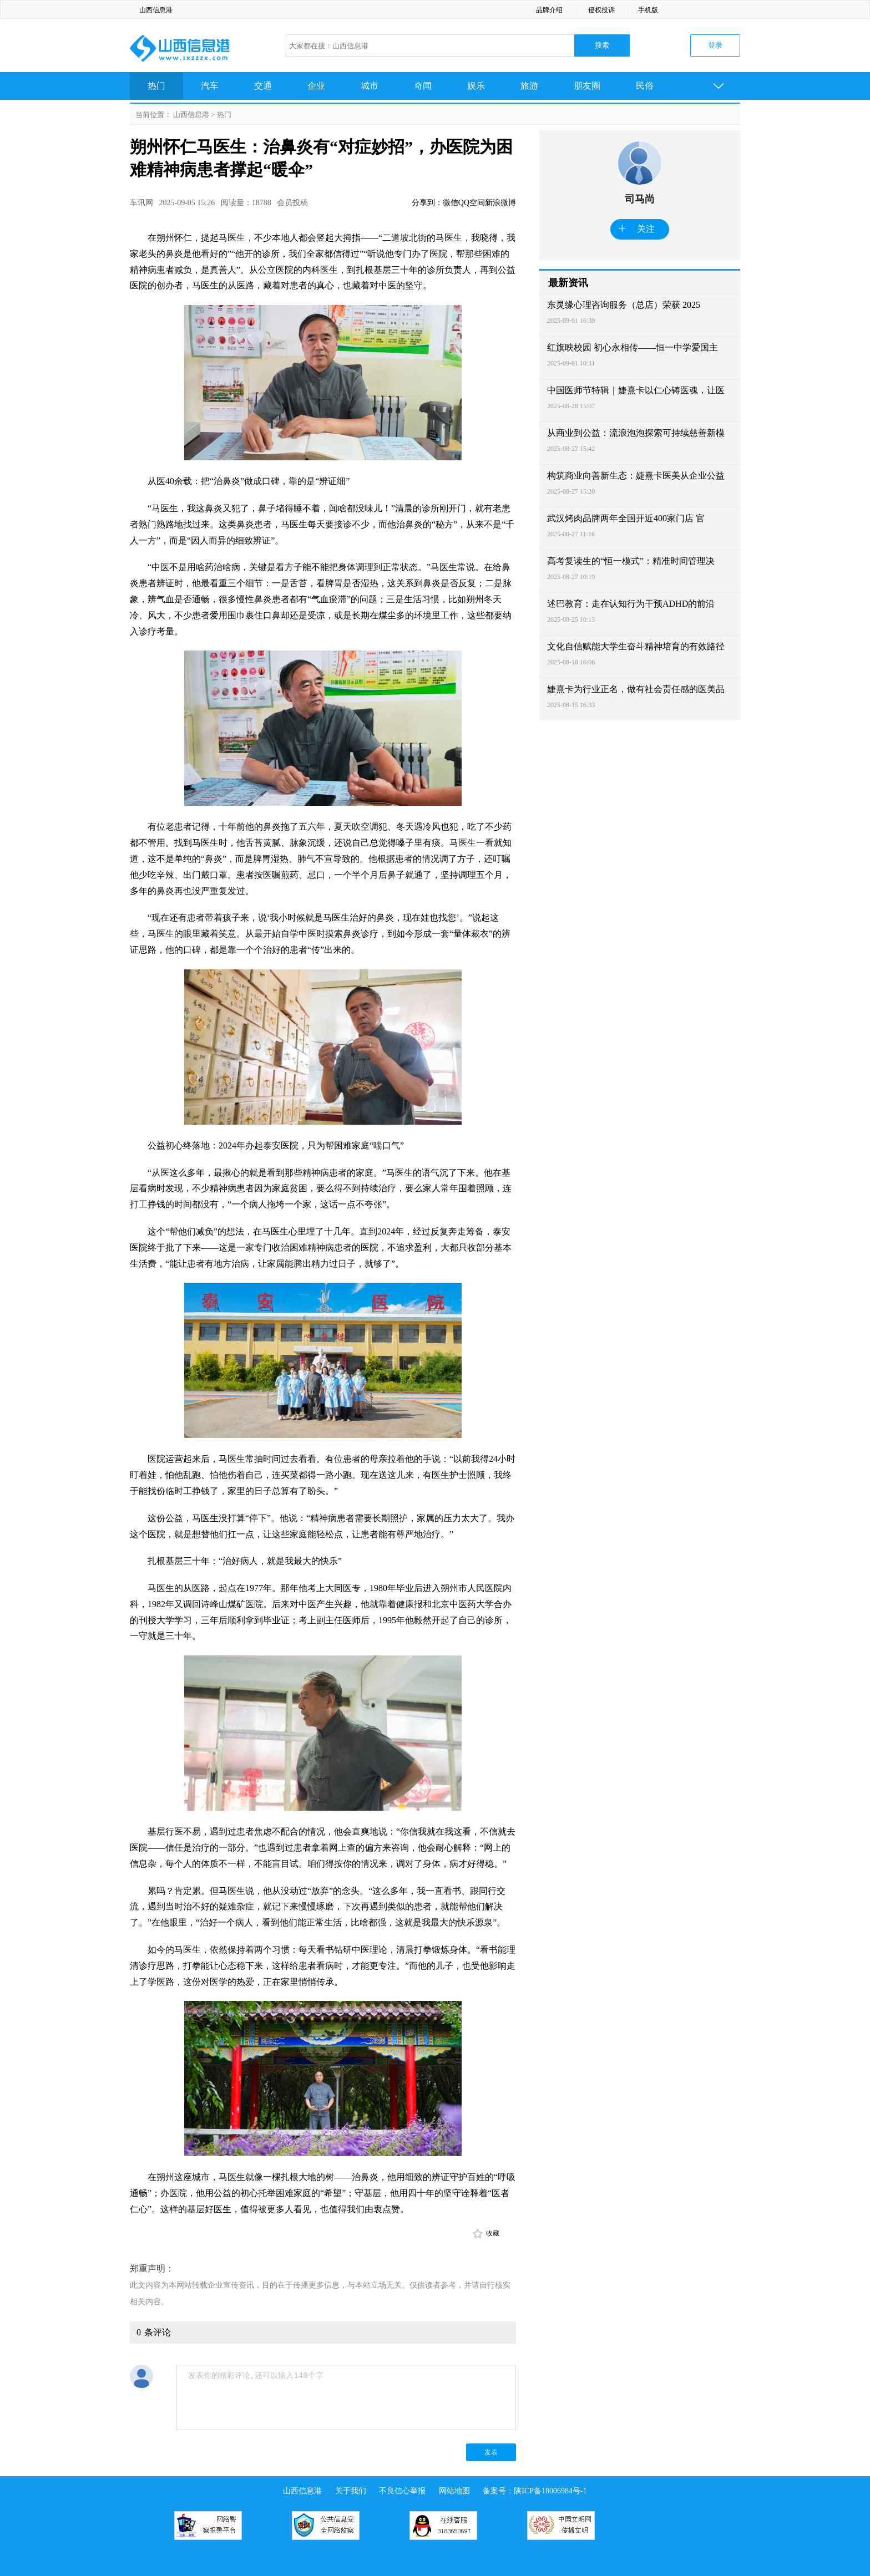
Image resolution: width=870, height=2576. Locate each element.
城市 (369, 85)
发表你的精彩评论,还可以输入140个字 (346, 2397)
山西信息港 (156, 10)
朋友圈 (587, 85)
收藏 (492, 2233)
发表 (491, 2452)
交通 (263, 85)
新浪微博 (500, 203)
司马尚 (640, 199)
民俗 (645, 85)
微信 (450, 203)
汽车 (210, 85)
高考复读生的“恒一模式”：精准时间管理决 (631, 561)
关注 (636, 228)
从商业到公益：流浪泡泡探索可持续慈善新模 (636, 433)
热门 (156, 85)
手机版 (648, 10)
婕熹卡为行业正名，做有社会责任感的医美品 (636, 689)
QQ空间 (471, 203)
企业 (316, 85)
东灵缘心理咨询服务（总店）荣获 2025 (623, 304)
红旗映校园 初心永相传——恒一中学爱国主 (632, 347)
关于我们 (350, 2491)
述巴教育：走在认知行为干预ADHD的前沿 (631, 603)
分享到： (427, 203)
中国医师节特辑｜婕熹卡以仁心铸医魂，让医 (636, 390)
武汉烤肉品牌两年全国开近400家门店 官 (626, 518)
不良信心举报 (402, 2491)
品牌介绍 (549, 10)
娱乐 (476, 85)
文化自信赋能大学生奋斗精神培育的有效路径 (636, 646)
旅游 (529, 85)
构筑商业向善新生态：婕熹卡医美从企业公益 (636, 475)
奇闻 (423, 85)
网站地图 (454, 2491)
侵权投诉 (601, 10)
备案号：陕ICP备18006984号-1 (534, 2491)
